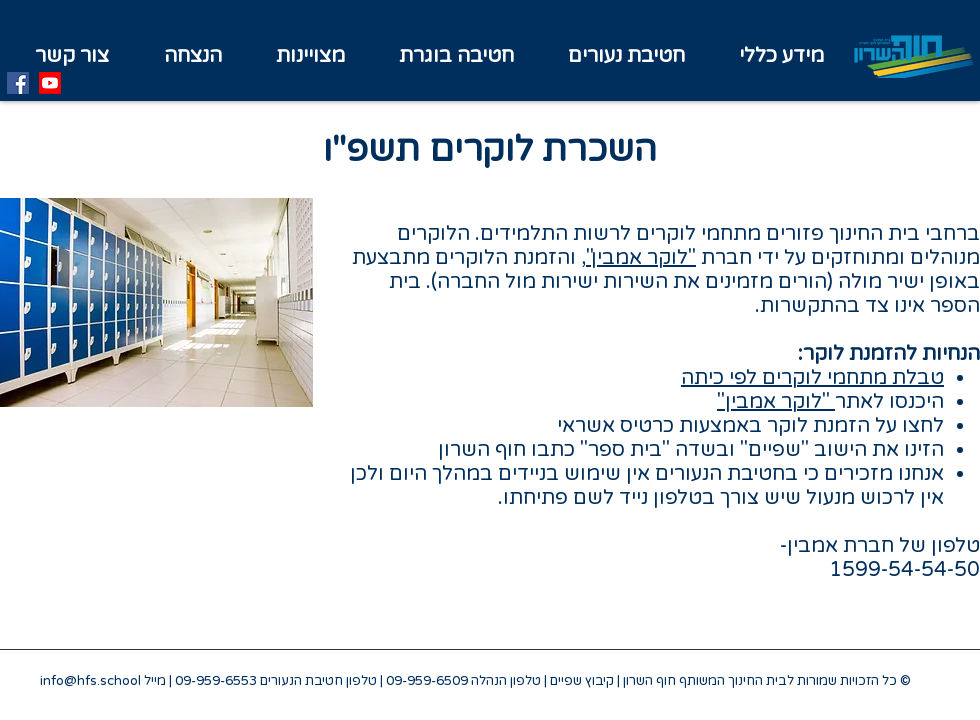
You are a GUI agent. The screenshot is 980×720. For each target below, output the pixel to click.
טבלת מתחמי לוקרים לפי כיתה (812, 378)
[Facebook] (18, 83)
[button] (310, 56)
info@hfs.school (90, 681)
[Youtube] (50, 83)
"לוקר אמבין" (641, 258)
